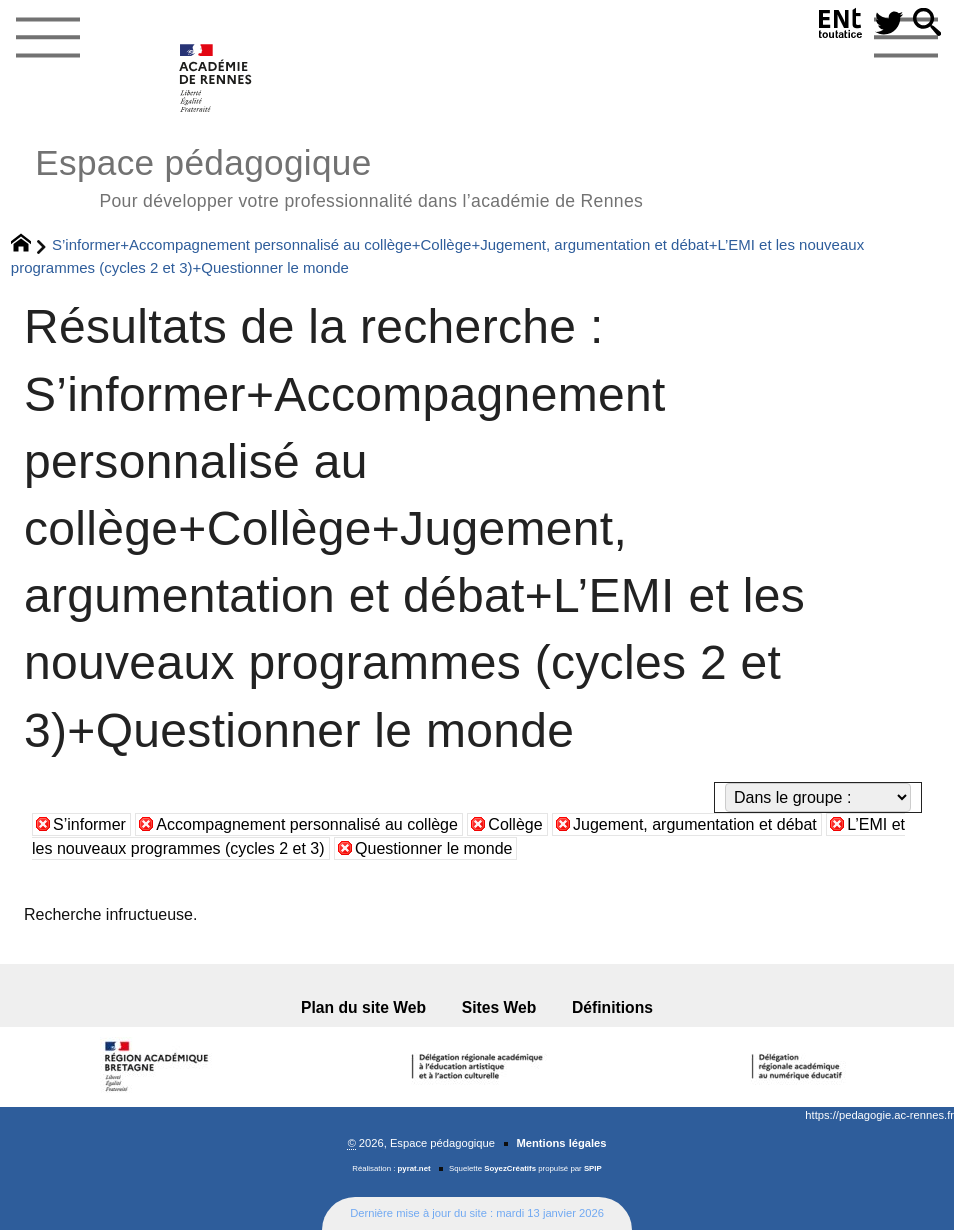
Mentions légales (561, 1143)
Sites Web (499, 1007)
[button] (927, 23)
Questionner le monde (433, 848)
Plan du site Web (363, 1007)
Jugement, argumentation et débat (695, 824)
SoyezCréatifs (510, 1168)
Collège (515, 824)
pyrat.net (414, 1168)
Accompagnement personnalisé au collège (307, 824)
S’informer (89, 824)
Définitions (612, 1007)
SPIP (593, 1168)
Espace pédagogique (339, 175)
